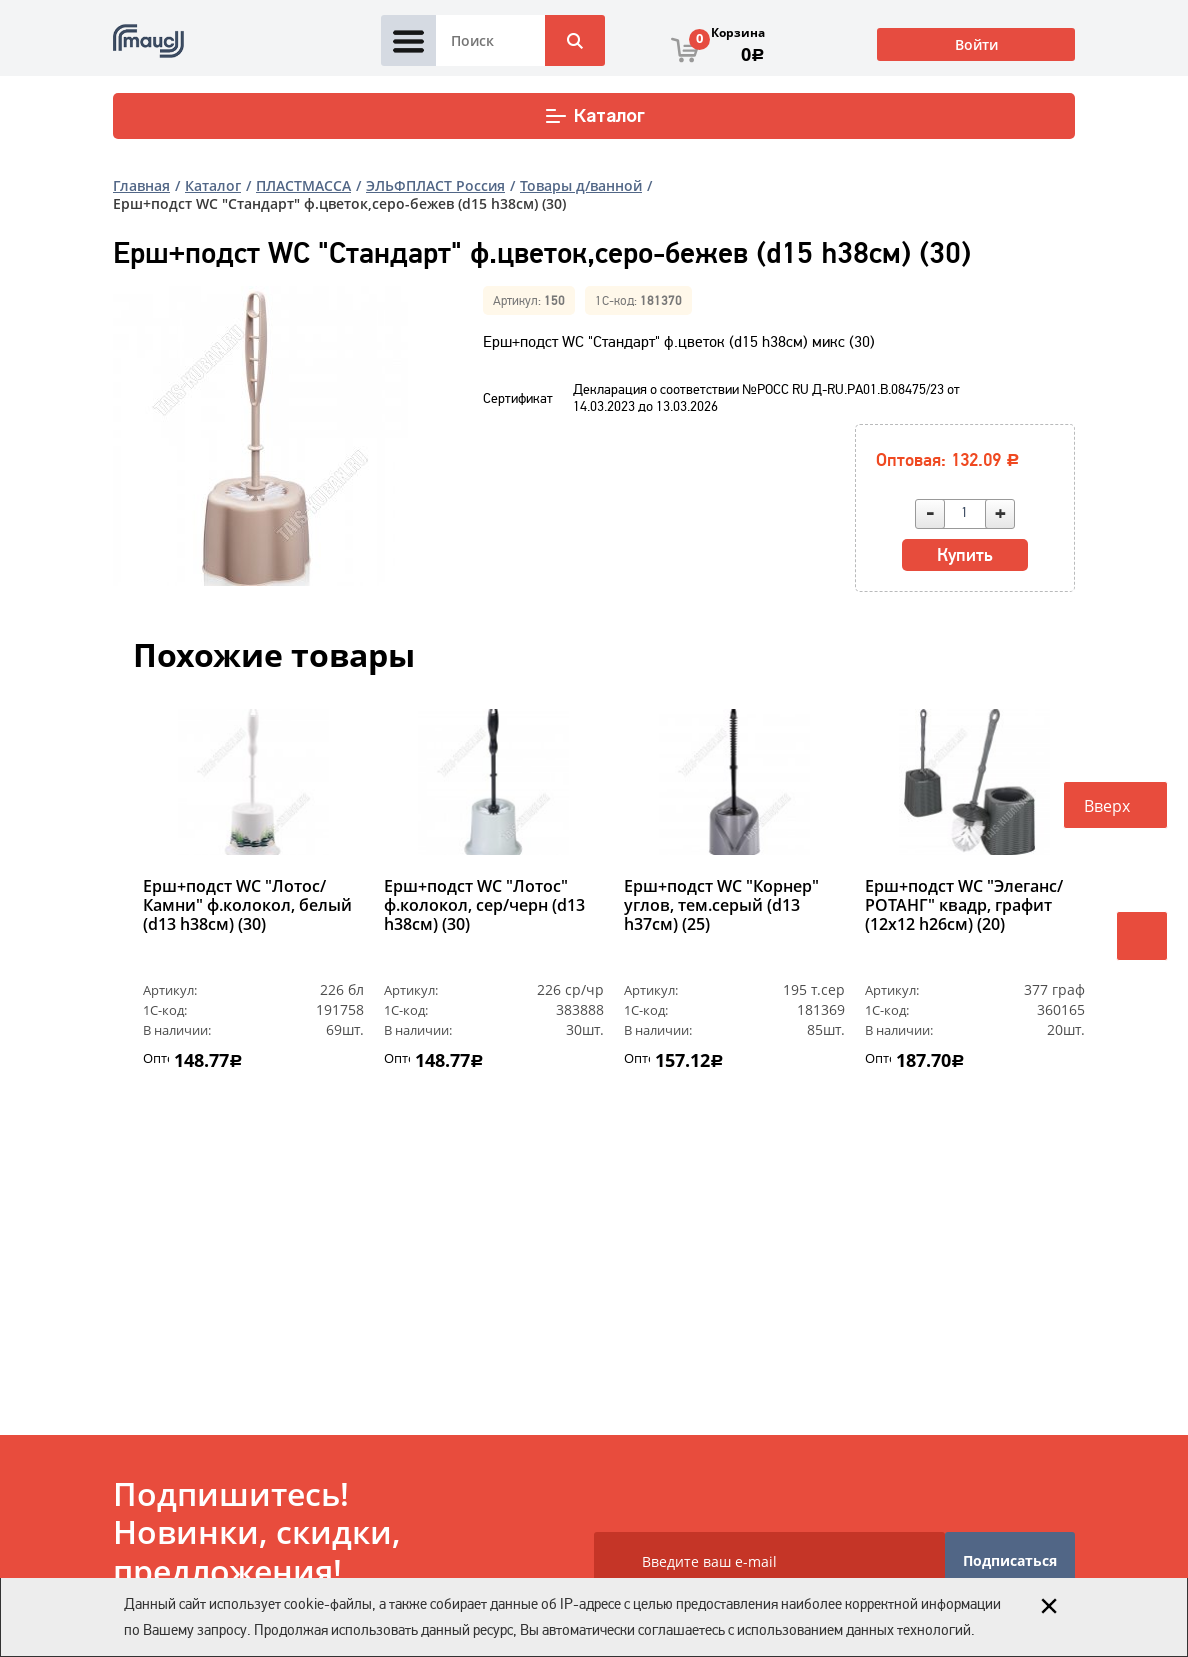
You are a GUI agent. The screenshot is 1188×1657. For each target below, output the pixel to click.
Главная (141, 185)
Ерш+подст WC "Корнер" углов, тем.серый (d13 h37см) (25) (721, 906)
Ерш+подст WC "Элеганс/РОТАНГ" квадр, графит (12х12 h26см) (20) (964, 906)
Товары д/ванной (581, 185)
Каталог (594, 116)
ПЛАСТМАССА (303, 185)
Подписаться (1010, 1560)
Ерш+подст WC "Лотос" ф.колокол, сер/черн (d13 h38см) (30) (484, 906)
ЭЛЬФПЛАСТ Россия (435, 185)
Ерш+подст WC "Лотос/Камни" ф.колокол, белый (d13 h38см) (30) (247, 906)
